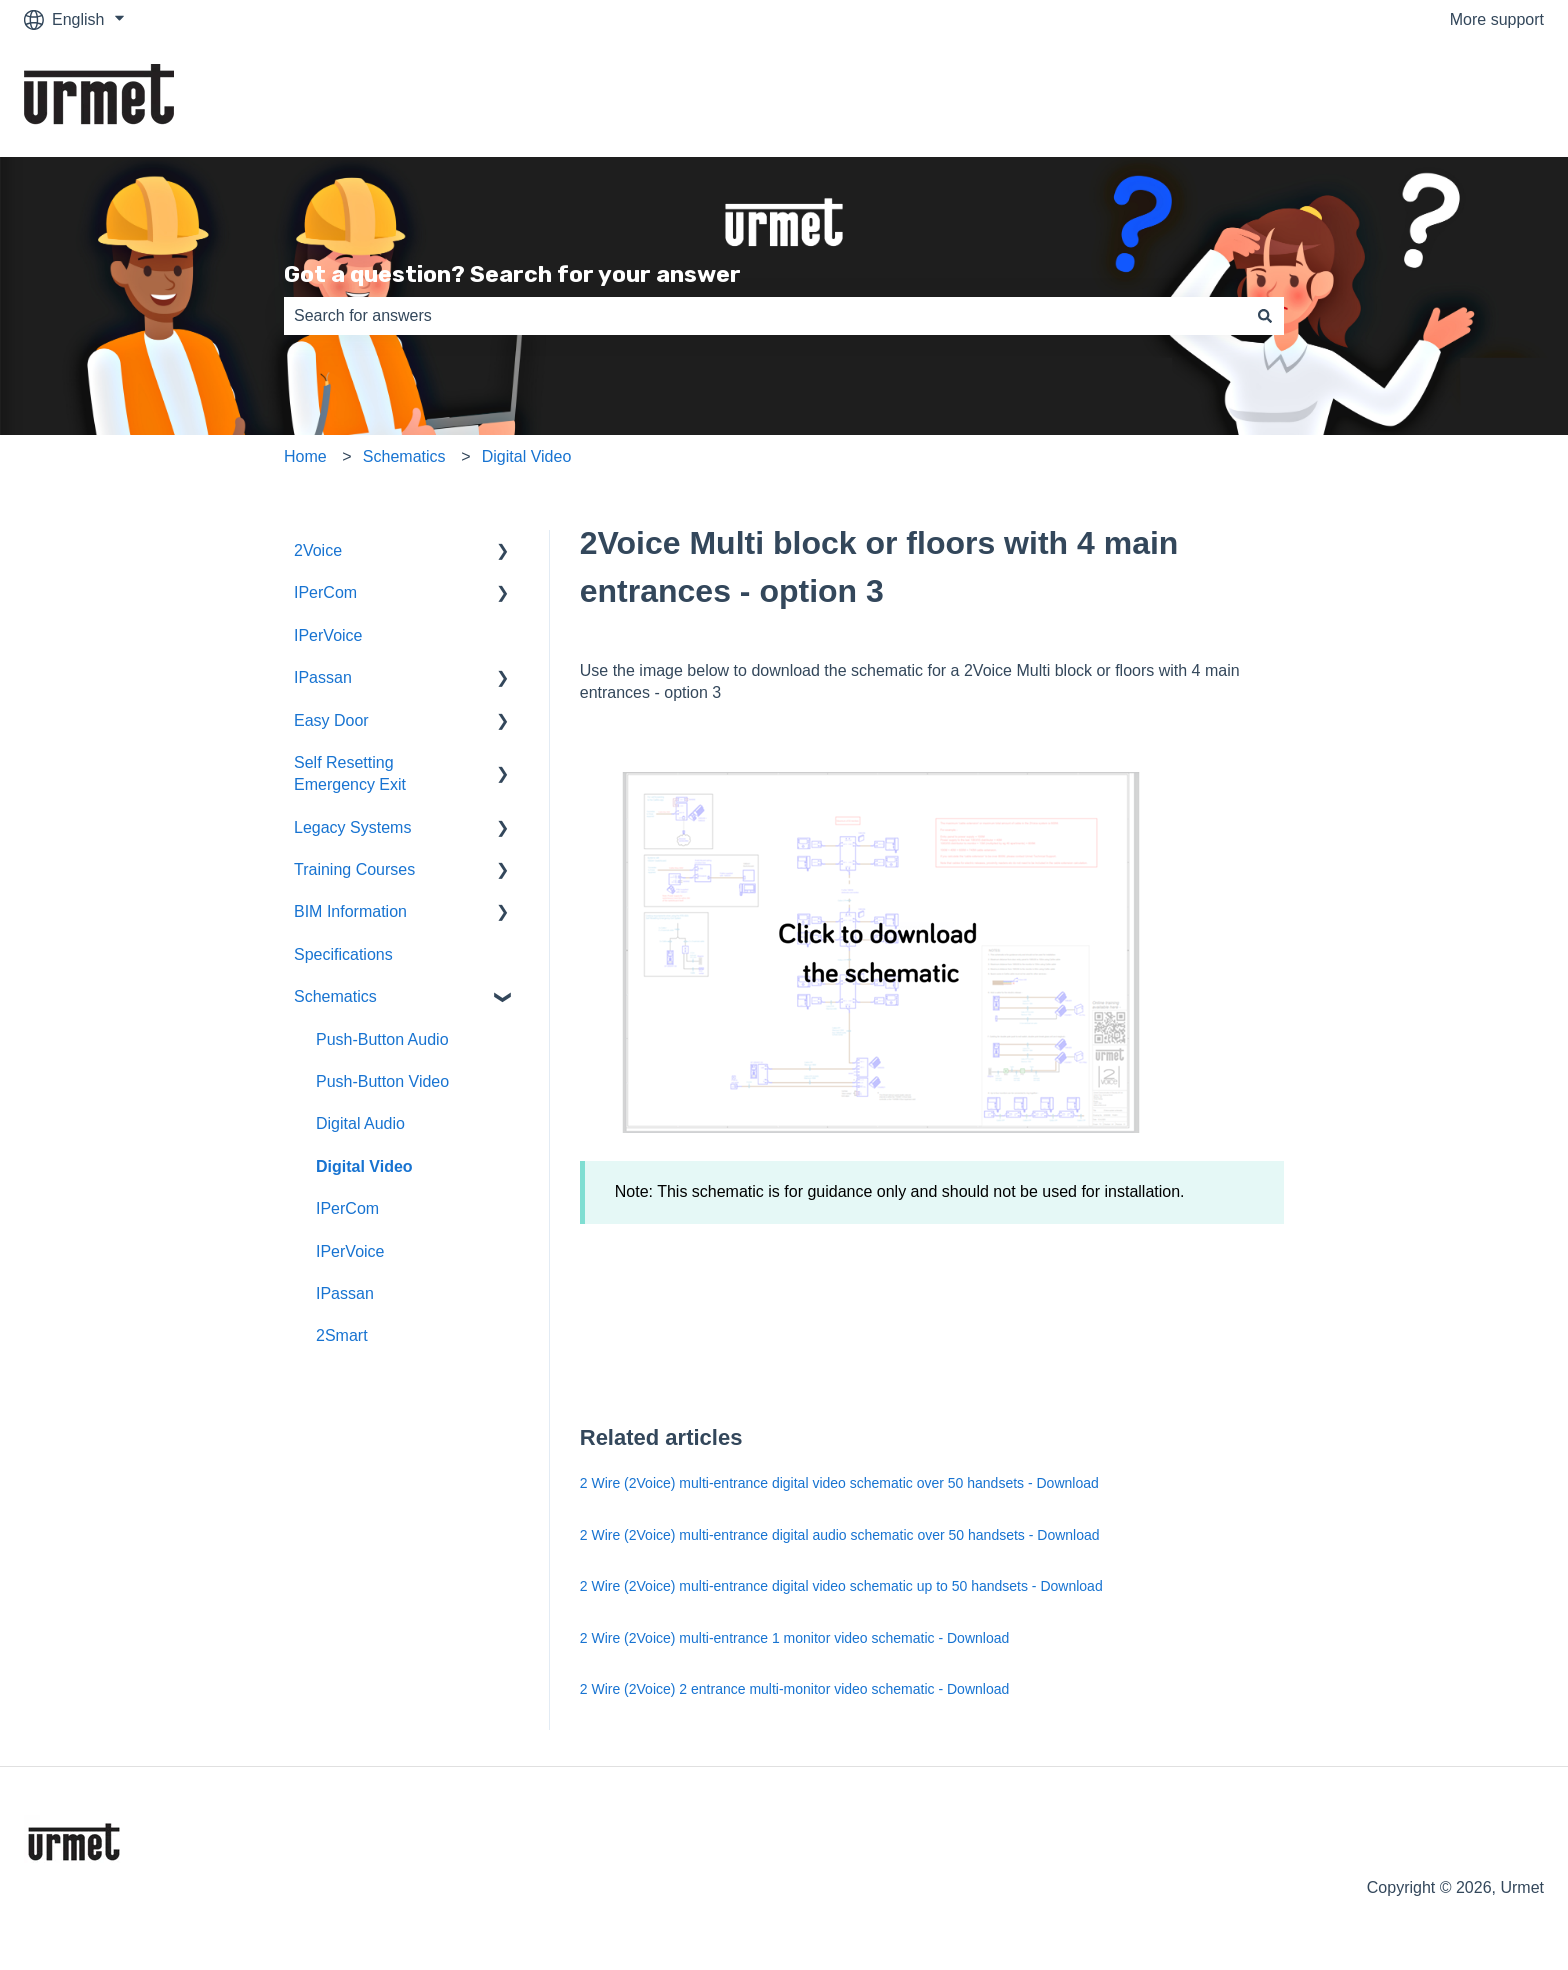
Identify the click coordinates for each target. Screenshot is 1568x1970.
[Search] (1265, 316)
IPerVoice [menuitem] (328, 635)
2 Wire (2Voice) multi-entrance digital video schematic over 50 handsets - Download (839, 1483)
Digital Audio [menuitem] (360, 1123)
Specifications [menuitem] (343, 954)
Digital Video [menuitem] (364, 1166)
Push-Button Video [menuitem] (382, 1081)
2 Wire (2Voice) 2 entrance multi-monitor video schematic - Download (795, 1689)
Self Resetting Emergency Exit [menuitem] (350, 773)
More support (1497, 19)
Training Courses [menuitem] (354, 869)
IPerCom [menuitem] (325, 592)
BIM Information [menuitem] (350, 911)
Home (305, 456)
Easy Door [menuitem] (331, 720)
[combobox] (765, 316)
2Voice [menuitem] (318, 550)
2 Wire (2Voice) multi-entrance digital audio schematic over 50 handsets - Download (840, 1535)
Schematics (404, 456)
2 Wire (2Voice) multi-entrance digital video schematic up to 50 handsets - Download (841, 1586)
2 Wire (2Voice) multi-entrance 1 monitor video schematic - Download (795, 1638)
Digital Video (527, 456)
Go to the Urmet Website (1436, 97)
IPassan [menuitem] (323, 677)
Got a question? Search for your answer (512, 274)
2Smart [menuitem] (342, 1335)
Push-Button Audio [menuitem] (382, 1039)
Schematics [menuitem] (335, 996)
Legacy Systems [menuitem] (352, 827)
